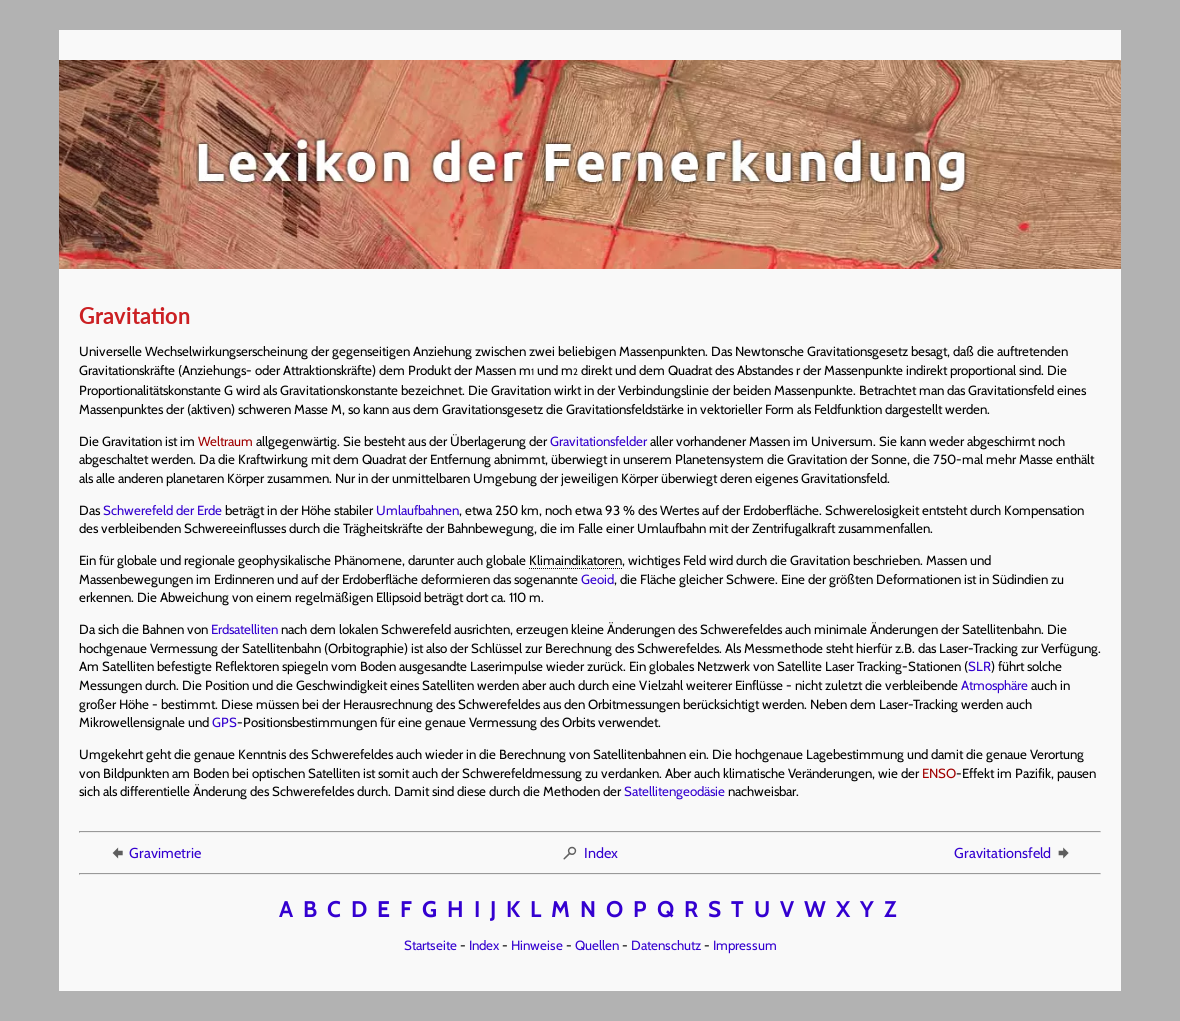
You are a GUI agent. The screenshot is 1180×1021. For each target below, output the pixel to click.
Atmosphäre (994, 685)
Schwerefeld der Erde (162, 510)
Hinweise (537, 945)
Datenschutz (666, 945)
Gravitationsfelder (598, 441)
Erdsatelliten (244, 629)
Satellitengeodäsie (674, 791)
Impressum (745, 945)
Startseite (430, 945)
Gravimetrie (154, 853)
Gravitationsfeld (1013, 853)
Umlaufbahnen (417, 510)
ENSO (939, 773)
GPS (224, 722)
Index (589, 853)
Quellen (597, 945)
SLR (979, 666)
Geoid (597, 579)
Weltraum (225, 441)
